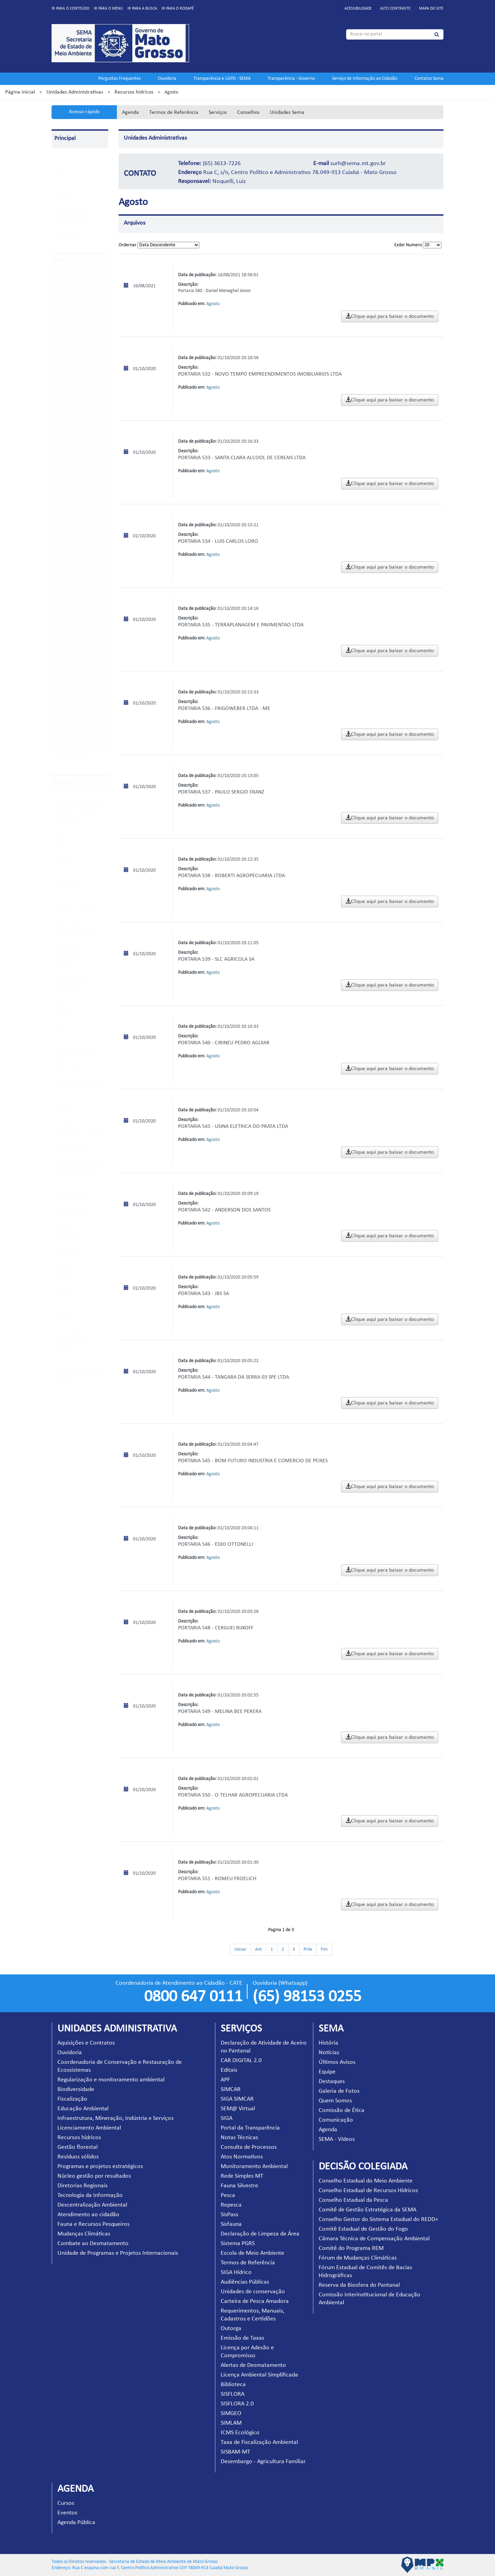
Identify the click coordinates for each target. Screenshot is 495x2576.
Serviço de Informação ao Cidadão (364, 78)
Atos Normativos (71, 946)
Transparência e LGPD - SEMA (222, 78)
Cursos (65, 2503)
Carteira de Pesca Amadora (255, 2301)
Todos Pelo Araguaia (74, 221)
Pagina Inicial (67, 159)
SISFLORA (64, 1279)
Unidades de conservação (79, 1133)
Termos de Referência (173, 112)
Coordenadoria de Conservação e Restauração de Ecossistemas (74, 337)
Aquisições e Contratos (78, 297)
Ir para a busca (142, 9)
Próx (308, 1949)
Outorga (63, 1184)
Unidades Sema (287, 112)
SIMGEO (63, 1303)
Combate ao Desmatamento (72, 711)
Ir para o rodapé (178, 9)
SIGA (59, 896)
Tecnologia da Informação (70, 611)
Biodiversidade (71, 389)
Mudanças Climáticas (77, 693)
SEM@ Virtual (68, 884)
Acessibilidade (358, 9)
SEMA (60, 172)
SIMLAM (63, 1316)
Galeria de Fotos (339, 2091)
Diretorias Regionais (76, 592)
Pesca (60, 1002)
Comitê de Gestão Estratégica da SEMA (367, 2210)
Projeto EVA (66, 234)
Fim (324, 1949)
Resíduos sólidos (72, 535)
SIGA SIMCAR (68, 871)
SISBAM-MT (66, 1360)
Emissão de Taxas (71, 1196)
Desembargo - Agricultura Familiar (263, 2461)
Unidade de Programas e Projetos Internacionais (79, 736)
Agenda (130, 112)
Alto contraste (395, 9)
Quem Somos (335, 2101)
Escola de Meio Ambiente (79, 1083)
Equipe (327, 2072)
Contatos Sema (429, 78)
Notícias (329, 2052)
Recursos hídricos (133, 92)
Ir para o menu (108, 9)
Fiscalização (68, 404)
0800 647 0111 (193, 1997)
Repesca (63, 1014)
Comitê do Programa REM (351, 2248)
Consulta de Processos (76, 933)
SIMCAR (62, 859)
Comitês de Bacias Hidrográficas (81, 501)
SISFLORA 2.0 (67, 1291)
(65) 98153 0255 (307, 1997)
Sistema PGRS (68, 1071)
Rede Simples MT (71, 977)
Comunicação (336, 2120)
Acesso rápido (84, 112)
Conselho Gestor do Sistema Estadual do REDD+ (378, 2219)
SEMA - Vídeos (337, 2139)
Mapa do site (431, 9)
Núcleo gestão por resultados (74, 574)
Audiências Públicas (73, 1120)
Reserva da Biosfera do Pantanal (359, 2285)
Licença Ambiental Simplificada (259, 2375)
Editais (61, 834)
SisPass (61, 1027)
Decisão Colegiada (72, 756)
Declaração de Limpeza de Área (260, 2234)
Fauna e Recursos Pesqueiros (73, 675)
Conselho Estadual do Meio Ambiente (365, 2181)
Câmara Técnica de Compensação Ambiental (374, 2238)
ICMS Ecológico (69, 1328)
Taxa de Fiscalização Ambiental (259, 2442)
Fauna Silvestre (69, 990)
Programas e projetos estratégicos (77, 553)
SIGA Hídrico (67, 1108)
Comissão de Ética (341, 2110)
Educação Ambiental (76, 419)
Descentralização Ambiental (73, 632)
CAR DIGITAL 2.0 (71, 822)
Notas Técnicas (69, 921)
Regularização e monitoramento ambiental (72, 368)
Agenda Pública (76, 2522)
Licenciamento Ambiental (71, 465)
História (328, 2043)
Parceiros (64, 197)
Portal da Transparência (78, 909)
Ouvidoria (167, 78)
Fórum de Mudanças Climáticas (358, 2258)
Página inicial (20, 92)
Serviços (218, 112)
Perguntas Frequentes (119, 78)
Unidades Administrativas (74, 92)
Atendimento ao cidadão (72, 653)
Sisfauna (63, 1039)
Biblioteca (64, 1266)
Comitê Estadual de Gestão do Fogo (363, 2229)
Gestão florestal (72, 519)
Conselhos (248, 112)
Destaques (332, 2081)
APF (58, 847)
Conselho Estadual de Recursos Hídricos (368, 2190)
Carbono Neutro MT (74, 209)
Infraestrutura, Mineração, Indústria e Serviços (79, 441)
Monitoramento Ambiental (254, 2166)
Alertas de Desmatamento (253, 2365)
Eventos (67, 2513)
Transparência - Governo (291, 78)
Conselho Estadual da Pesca (353, 2200)
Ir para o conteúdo (70, 9)
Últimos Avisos (337, 2062)
